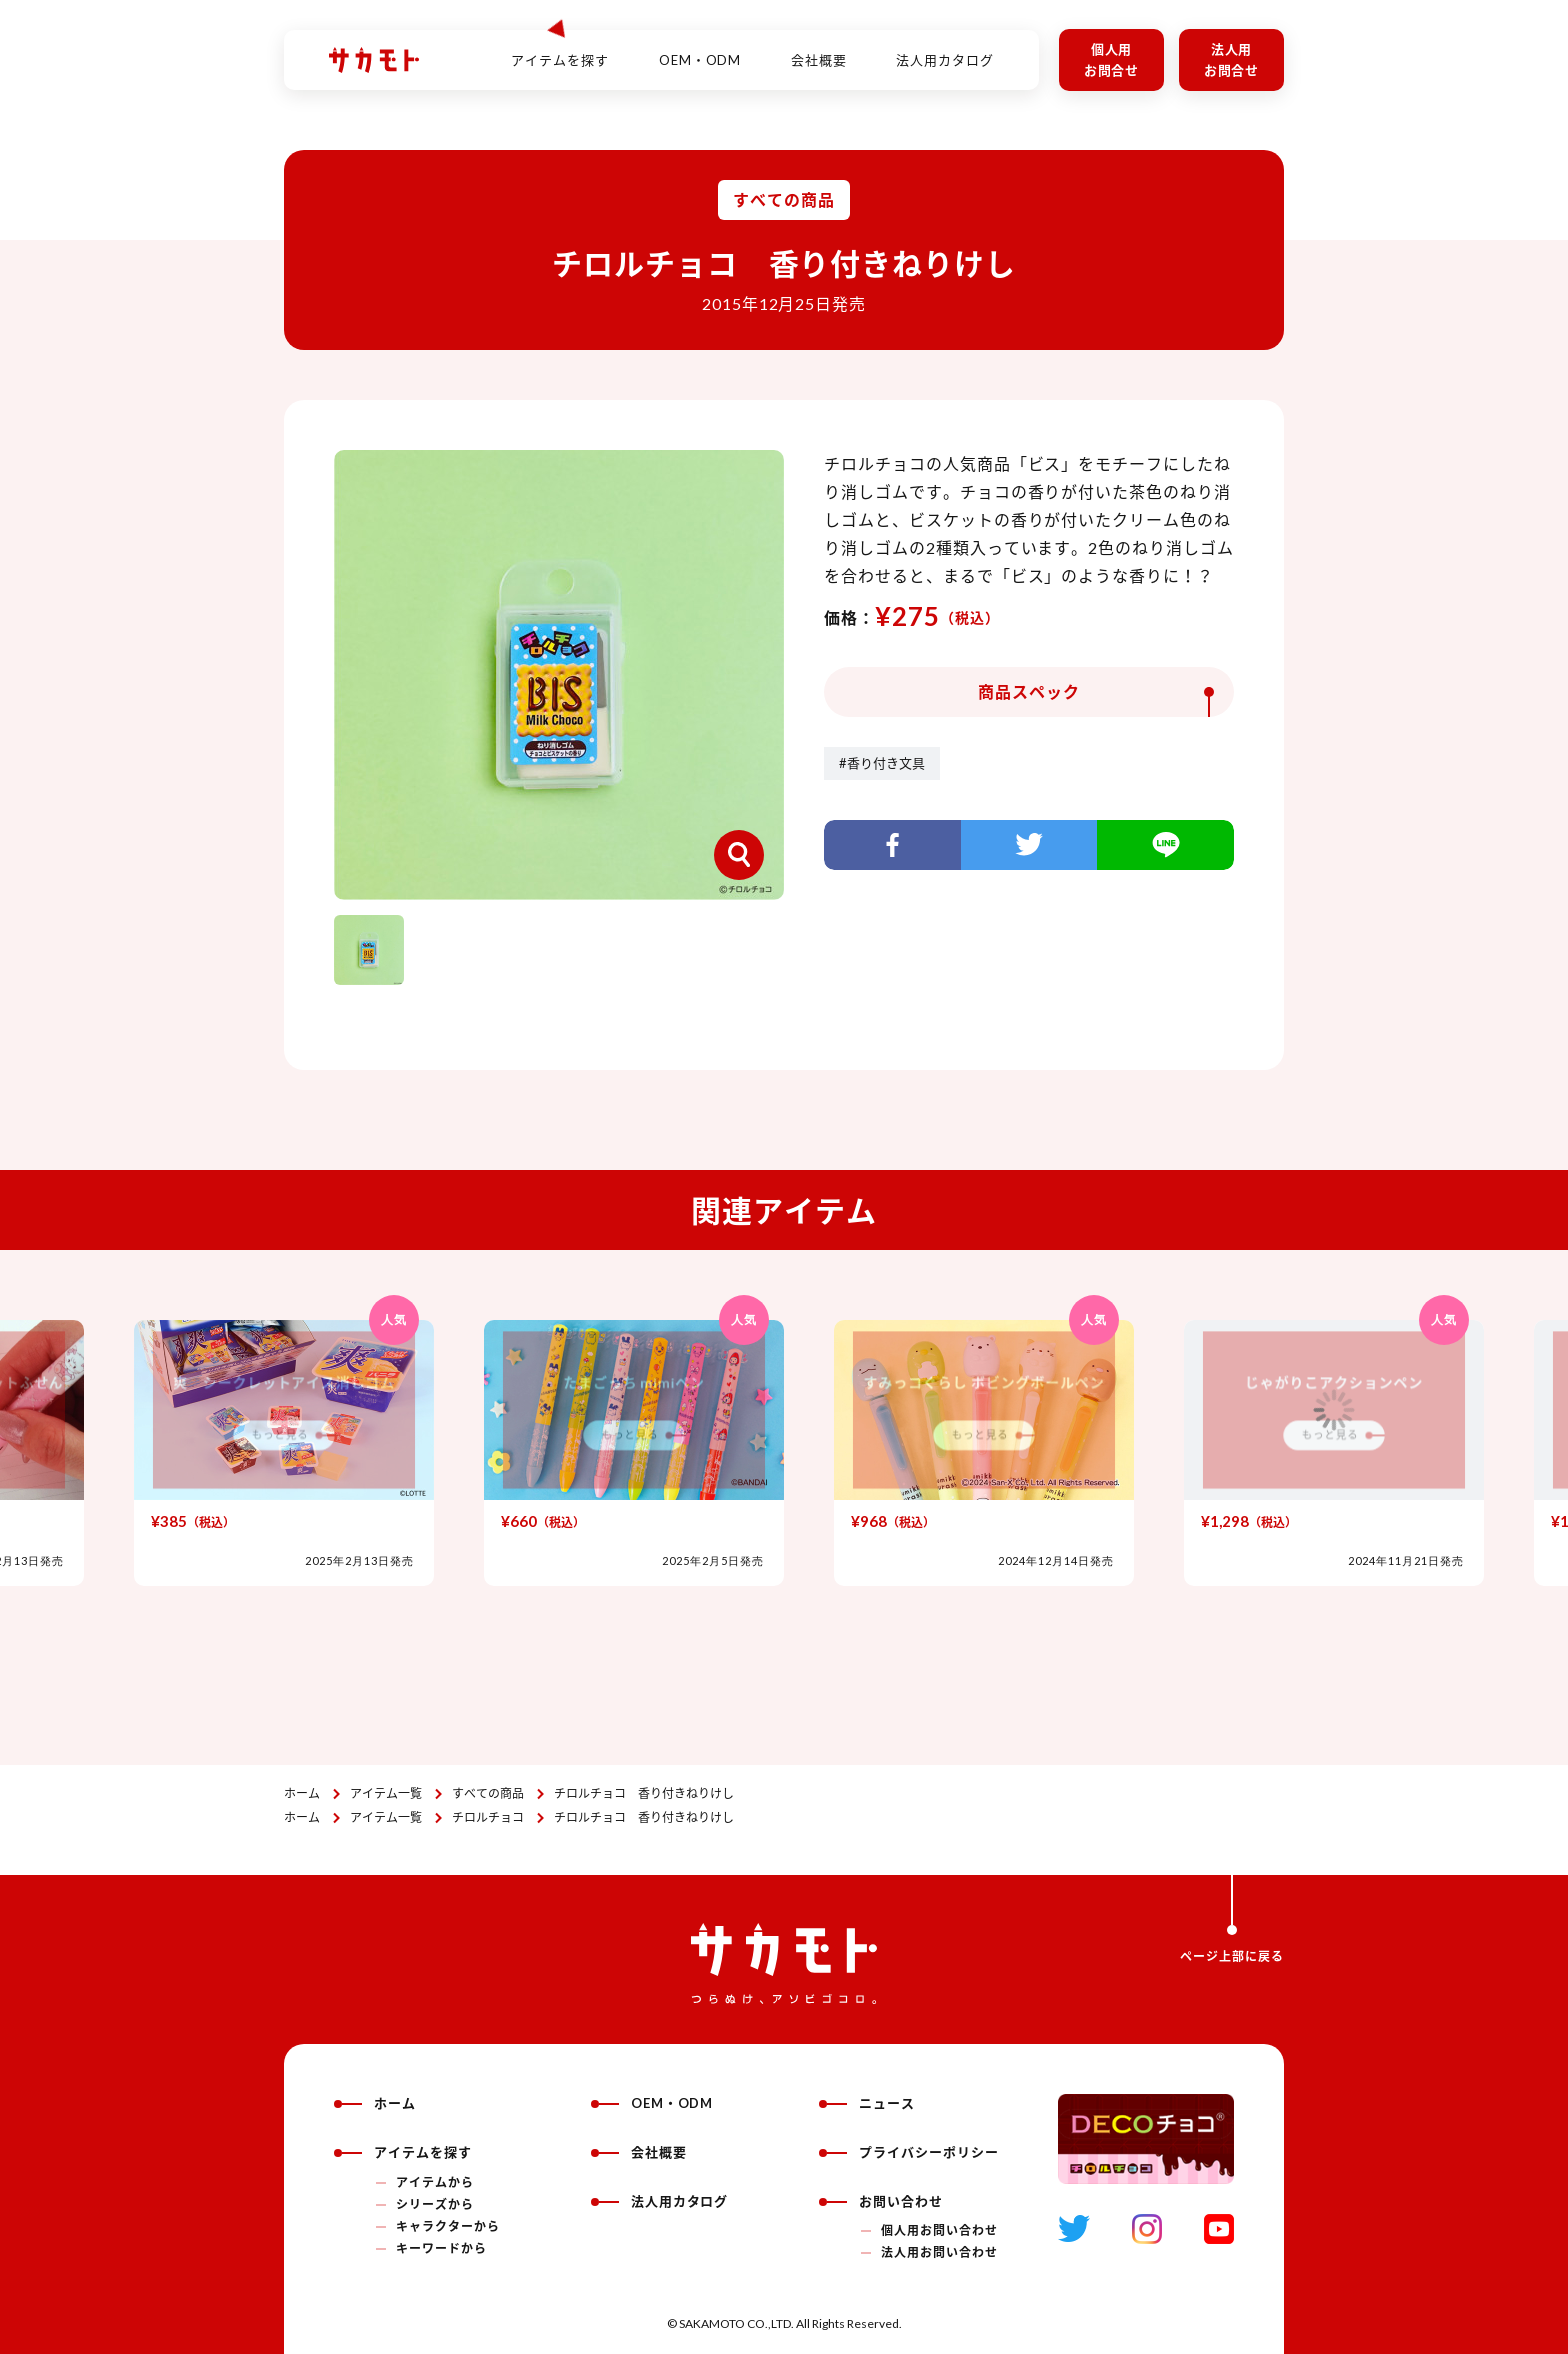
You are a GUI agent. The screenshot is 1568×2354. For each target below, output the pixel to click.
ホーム (302, 1793)
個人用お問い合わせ (939, 2230)
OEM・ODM (700, 49)
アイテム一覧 (386, 1793)
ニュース (867, 2103)
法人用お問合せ (1232, 59)
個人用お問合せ (1112, 59)
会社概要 (819, 49)
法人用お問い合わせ (939, 2252)
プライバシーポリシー (909, 2152)
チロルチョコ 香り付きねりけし (644, 1793)
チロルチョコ (488, 1817)
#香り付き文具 (882, 763)
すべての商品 (488, 1793)
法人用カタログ (945, 49)
